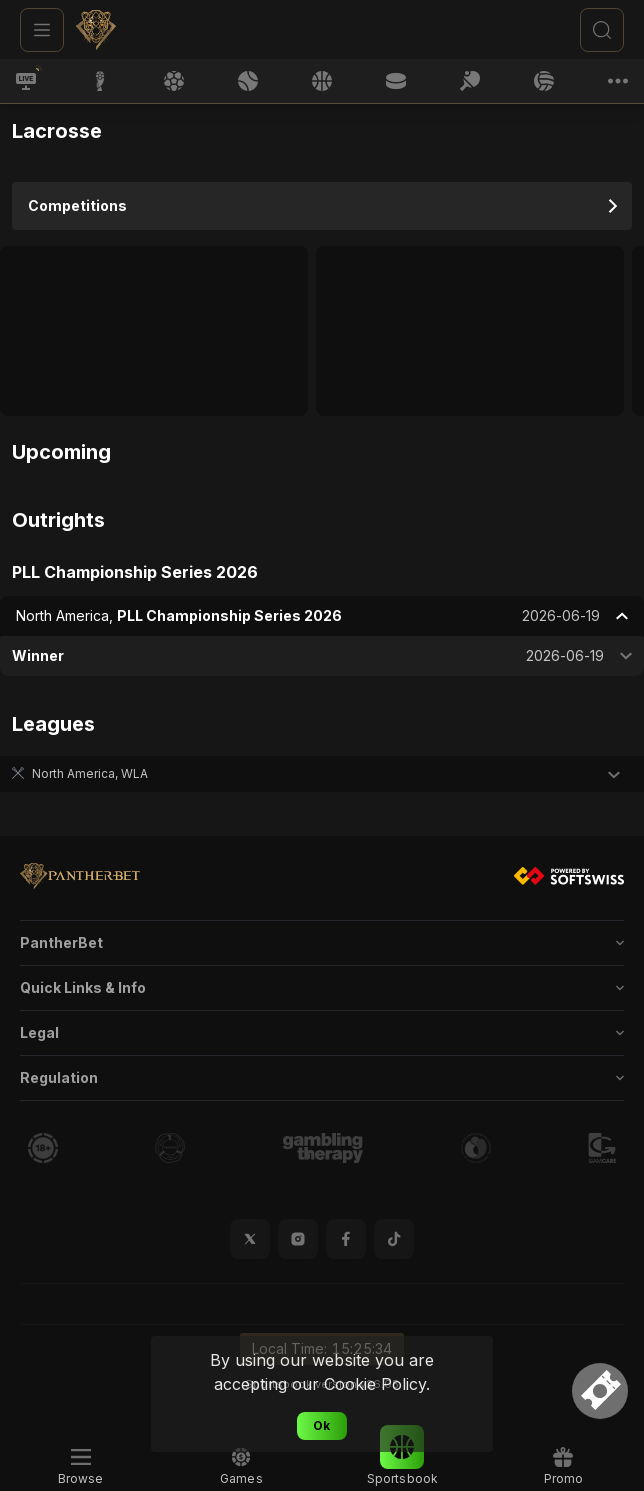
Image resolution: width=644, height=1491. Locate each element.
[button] (322, 774)
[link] (146, 30)
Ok (321, 1425)
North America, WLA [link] (90, 773)
